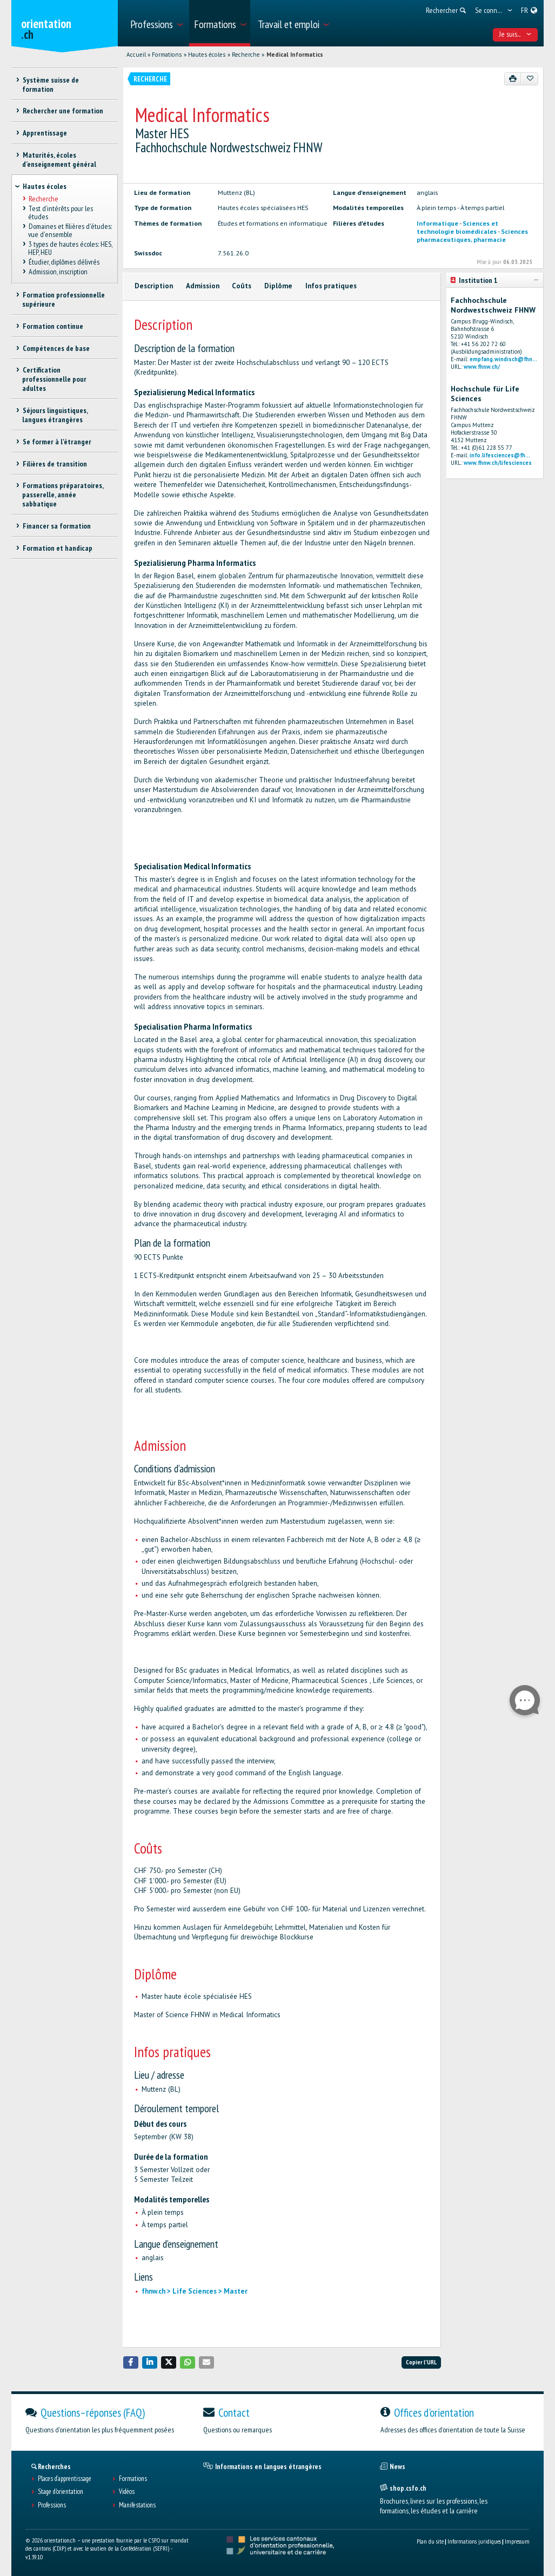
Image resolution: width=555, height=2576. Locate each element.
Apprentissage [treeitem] (44, 133)
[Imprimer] (513, 79)
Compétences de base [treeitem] (55, 348)
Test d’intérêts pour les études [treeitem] (60, 212)
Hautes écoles (206, 54)
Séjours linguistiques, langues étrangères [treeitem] (54, 414)
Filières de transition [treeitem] (54, 464)
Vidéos (127, 2491)
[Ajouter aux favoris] (529, 79)
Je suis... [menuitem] (515, 34)
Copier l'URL (421, 2362)
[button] (130, 2362)
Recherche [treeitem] (43, 199)
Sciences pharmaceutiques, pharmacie (472, 235)
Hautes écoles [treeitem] (44, 186)
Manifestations (137, 2505)
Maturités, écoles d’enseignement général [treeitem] (59, 159)
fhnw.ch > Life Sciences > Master (195, 2291)
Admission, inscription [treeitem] (57, 272)
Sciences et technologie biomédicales (457, 227)
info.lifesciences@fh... (500, 455)
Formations (167, 54)
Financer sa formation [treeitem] (56, 526)
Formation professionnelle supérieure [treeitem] (63, 299)
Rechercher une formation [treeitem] (62, 111)
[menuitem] (156, 23)
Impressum (517, 2541)
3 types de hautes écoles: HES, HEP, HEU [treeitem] (69, 248)
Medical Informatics (294, 54)
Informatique (437, 223)
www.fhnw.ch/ (482, 366)
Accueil (136, 54)
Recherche (246, 54)
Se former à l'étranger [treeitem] (56, 442)
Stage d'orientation (60, 2491)
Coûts (241, 285)
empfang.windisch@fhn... (503, 359)
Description (154, 285)
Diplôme (278, 285)
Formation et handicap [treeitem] (57, 548)
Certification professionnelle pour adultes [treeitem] (54, 379)
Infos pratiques (331, 285)
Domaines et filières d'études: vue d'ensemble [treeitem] (69, 230)
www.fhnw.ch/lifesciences (498, 462)
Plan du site (430, 2541)
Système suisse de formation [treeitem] (50, 84)
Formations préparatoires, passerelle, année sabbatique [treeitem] (62, 495)
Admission (202, 285)
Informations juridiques (474, 2541)
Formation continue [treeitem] (52, 326)
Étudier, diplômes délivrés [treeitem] (63, 262)
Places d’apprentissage (64, 2478)
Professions (52, 2505)
